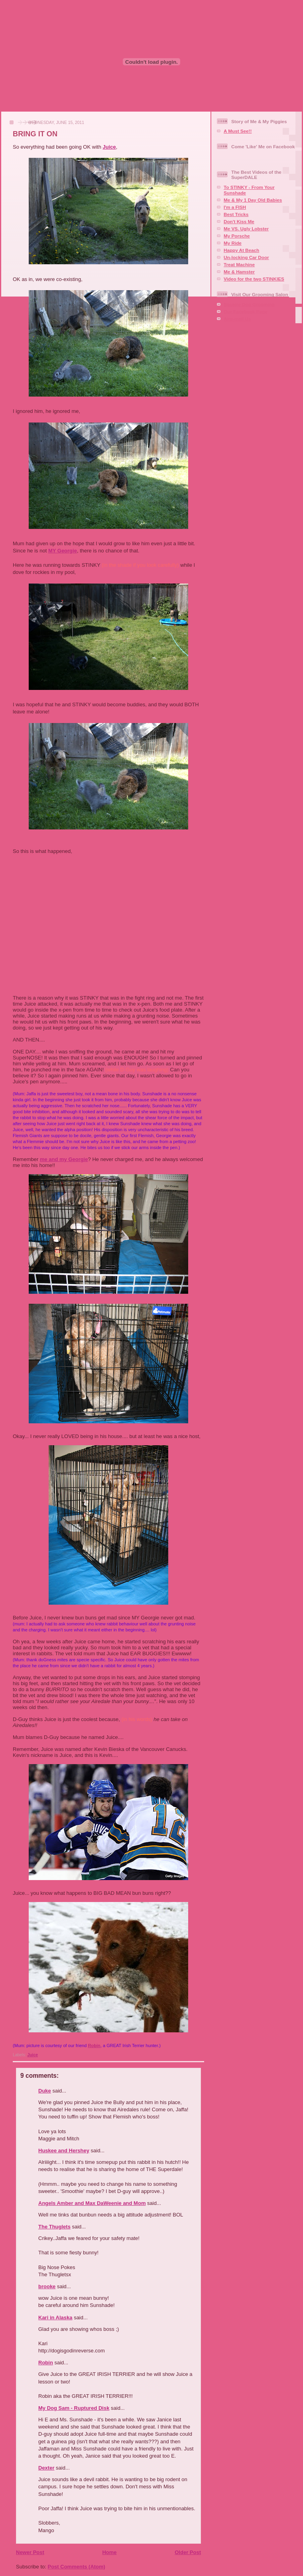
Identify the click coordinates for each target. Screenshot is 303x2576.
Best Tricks (236, 214)
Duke (44, 2091)
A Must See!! (238, 131)
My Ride (233, 243)
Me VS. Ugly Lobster (246, 228)
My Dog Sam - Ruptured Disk (73, 2408)
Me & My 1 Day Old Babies (253, 199)
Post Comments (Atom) (76, 2567)
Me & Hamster (239, 271)
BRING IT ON (35, 134)
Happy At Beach (241, 250)
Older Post (188, 2552)
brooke (46, 2286)
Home (109, 2552)
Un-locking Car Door (246, 257)
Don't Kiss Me (239, 221)
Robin (94, 2045)
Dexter (46, 2468)
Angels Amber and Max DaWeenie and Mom (92, 2203)
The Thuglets (54, 2227)
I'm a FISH (235, 207)
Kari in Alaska (55, 2318)
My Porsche (237, 235)
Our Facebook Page (246, 311)
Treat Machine (239, 264)
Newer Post (30, 2552)
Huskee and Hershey (63, 2151)
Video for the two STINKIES (254, 278)
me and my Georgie (64, 1159)
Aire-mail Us (237, 318)
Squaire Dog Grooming (249, 304)
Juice (109, 147)
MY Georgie (62, 551)
